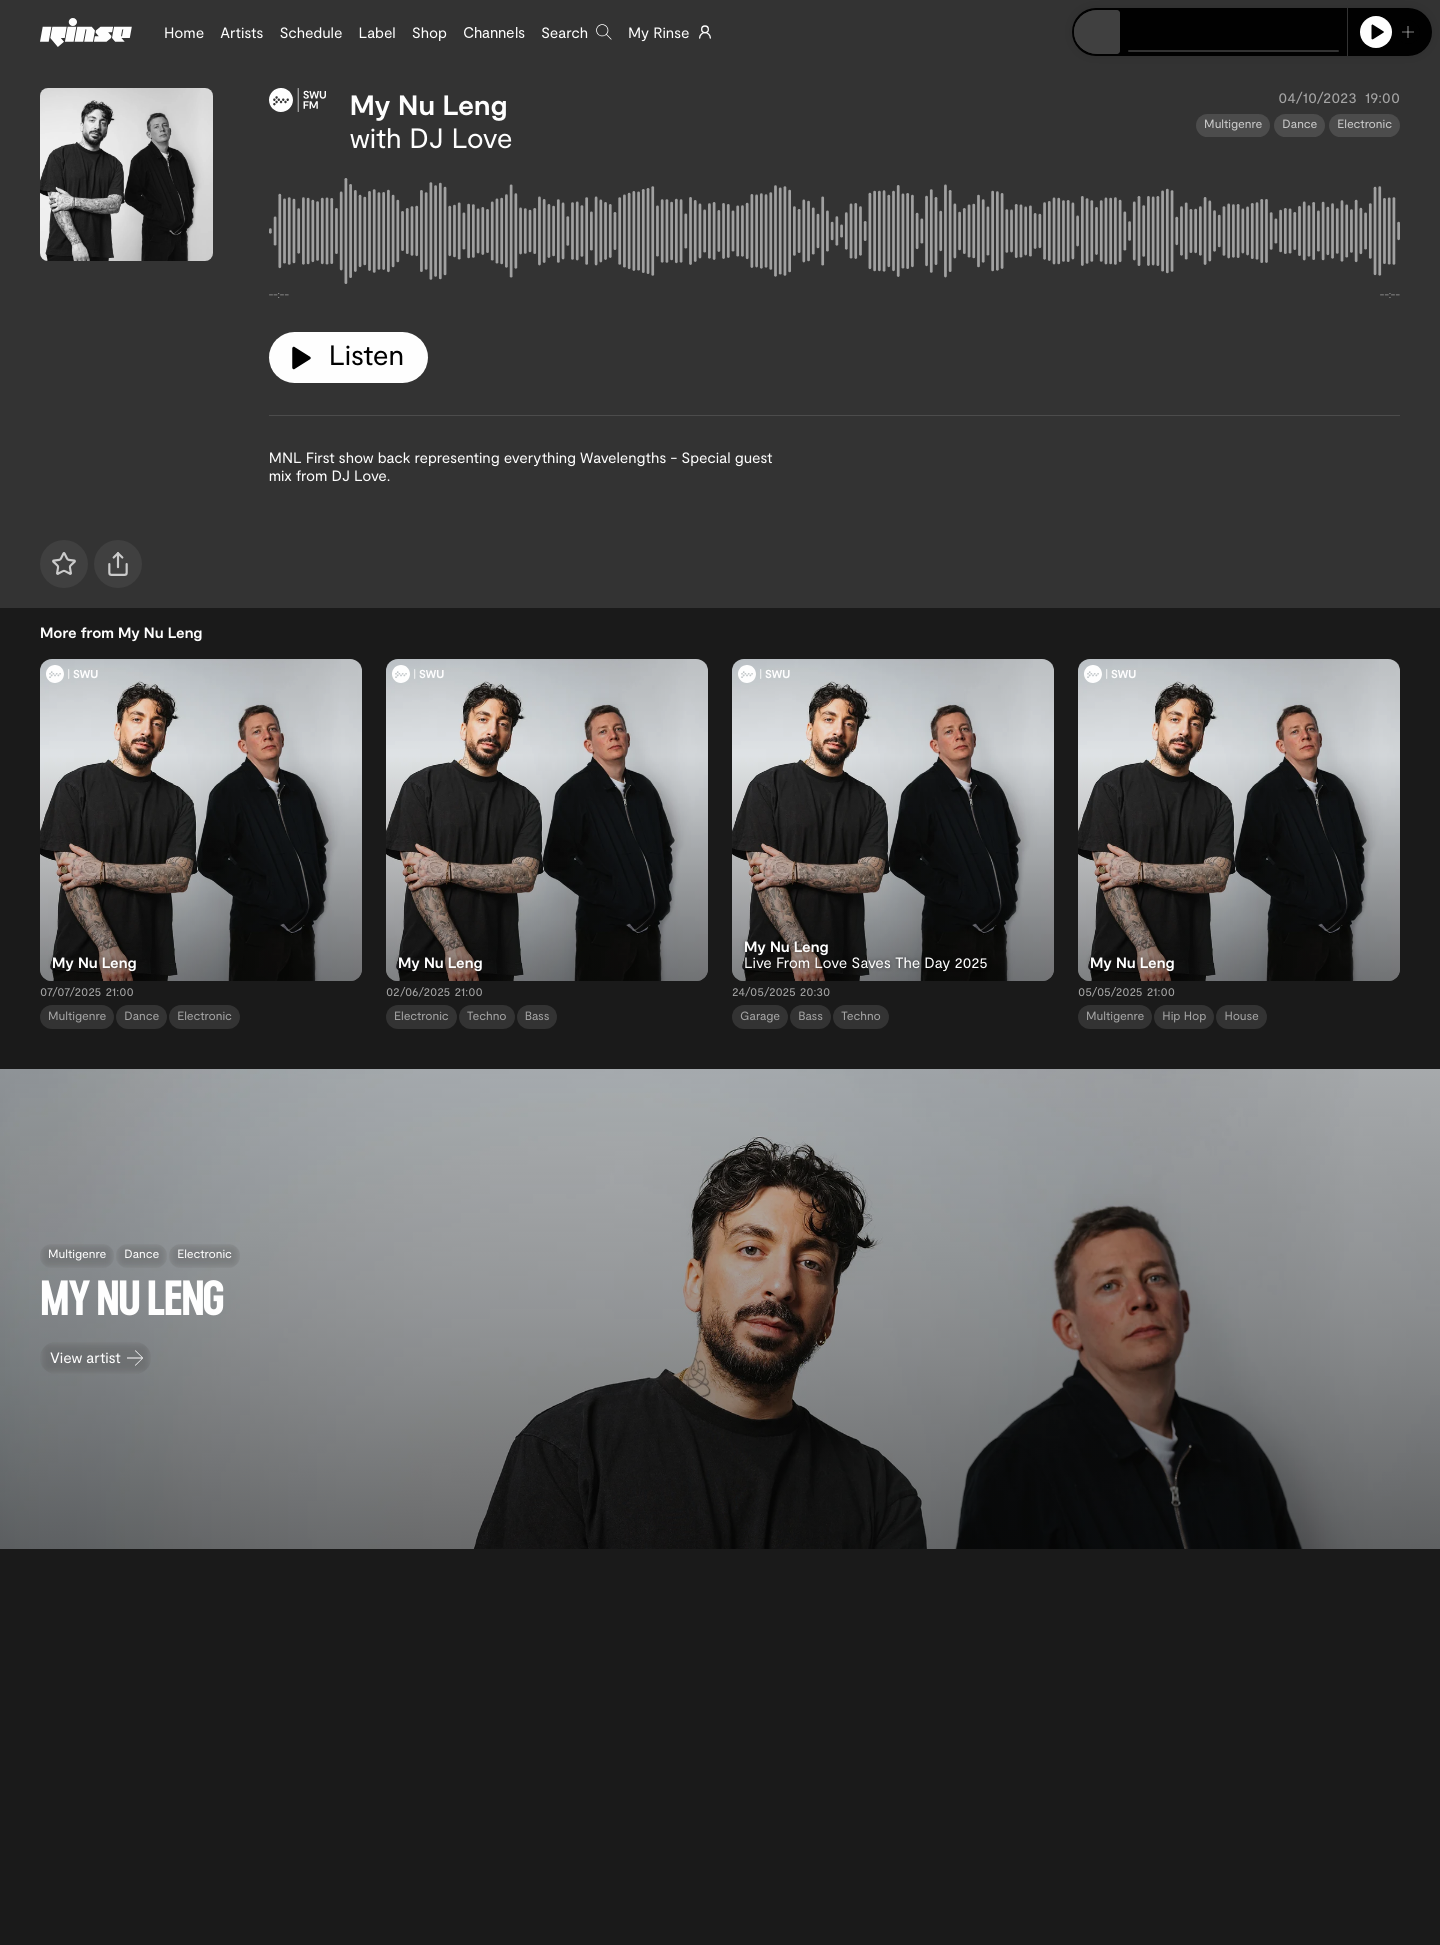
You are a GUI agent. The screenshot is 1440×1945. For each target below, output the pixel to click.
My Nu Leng (429, 104)
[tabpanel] (834, 235)
